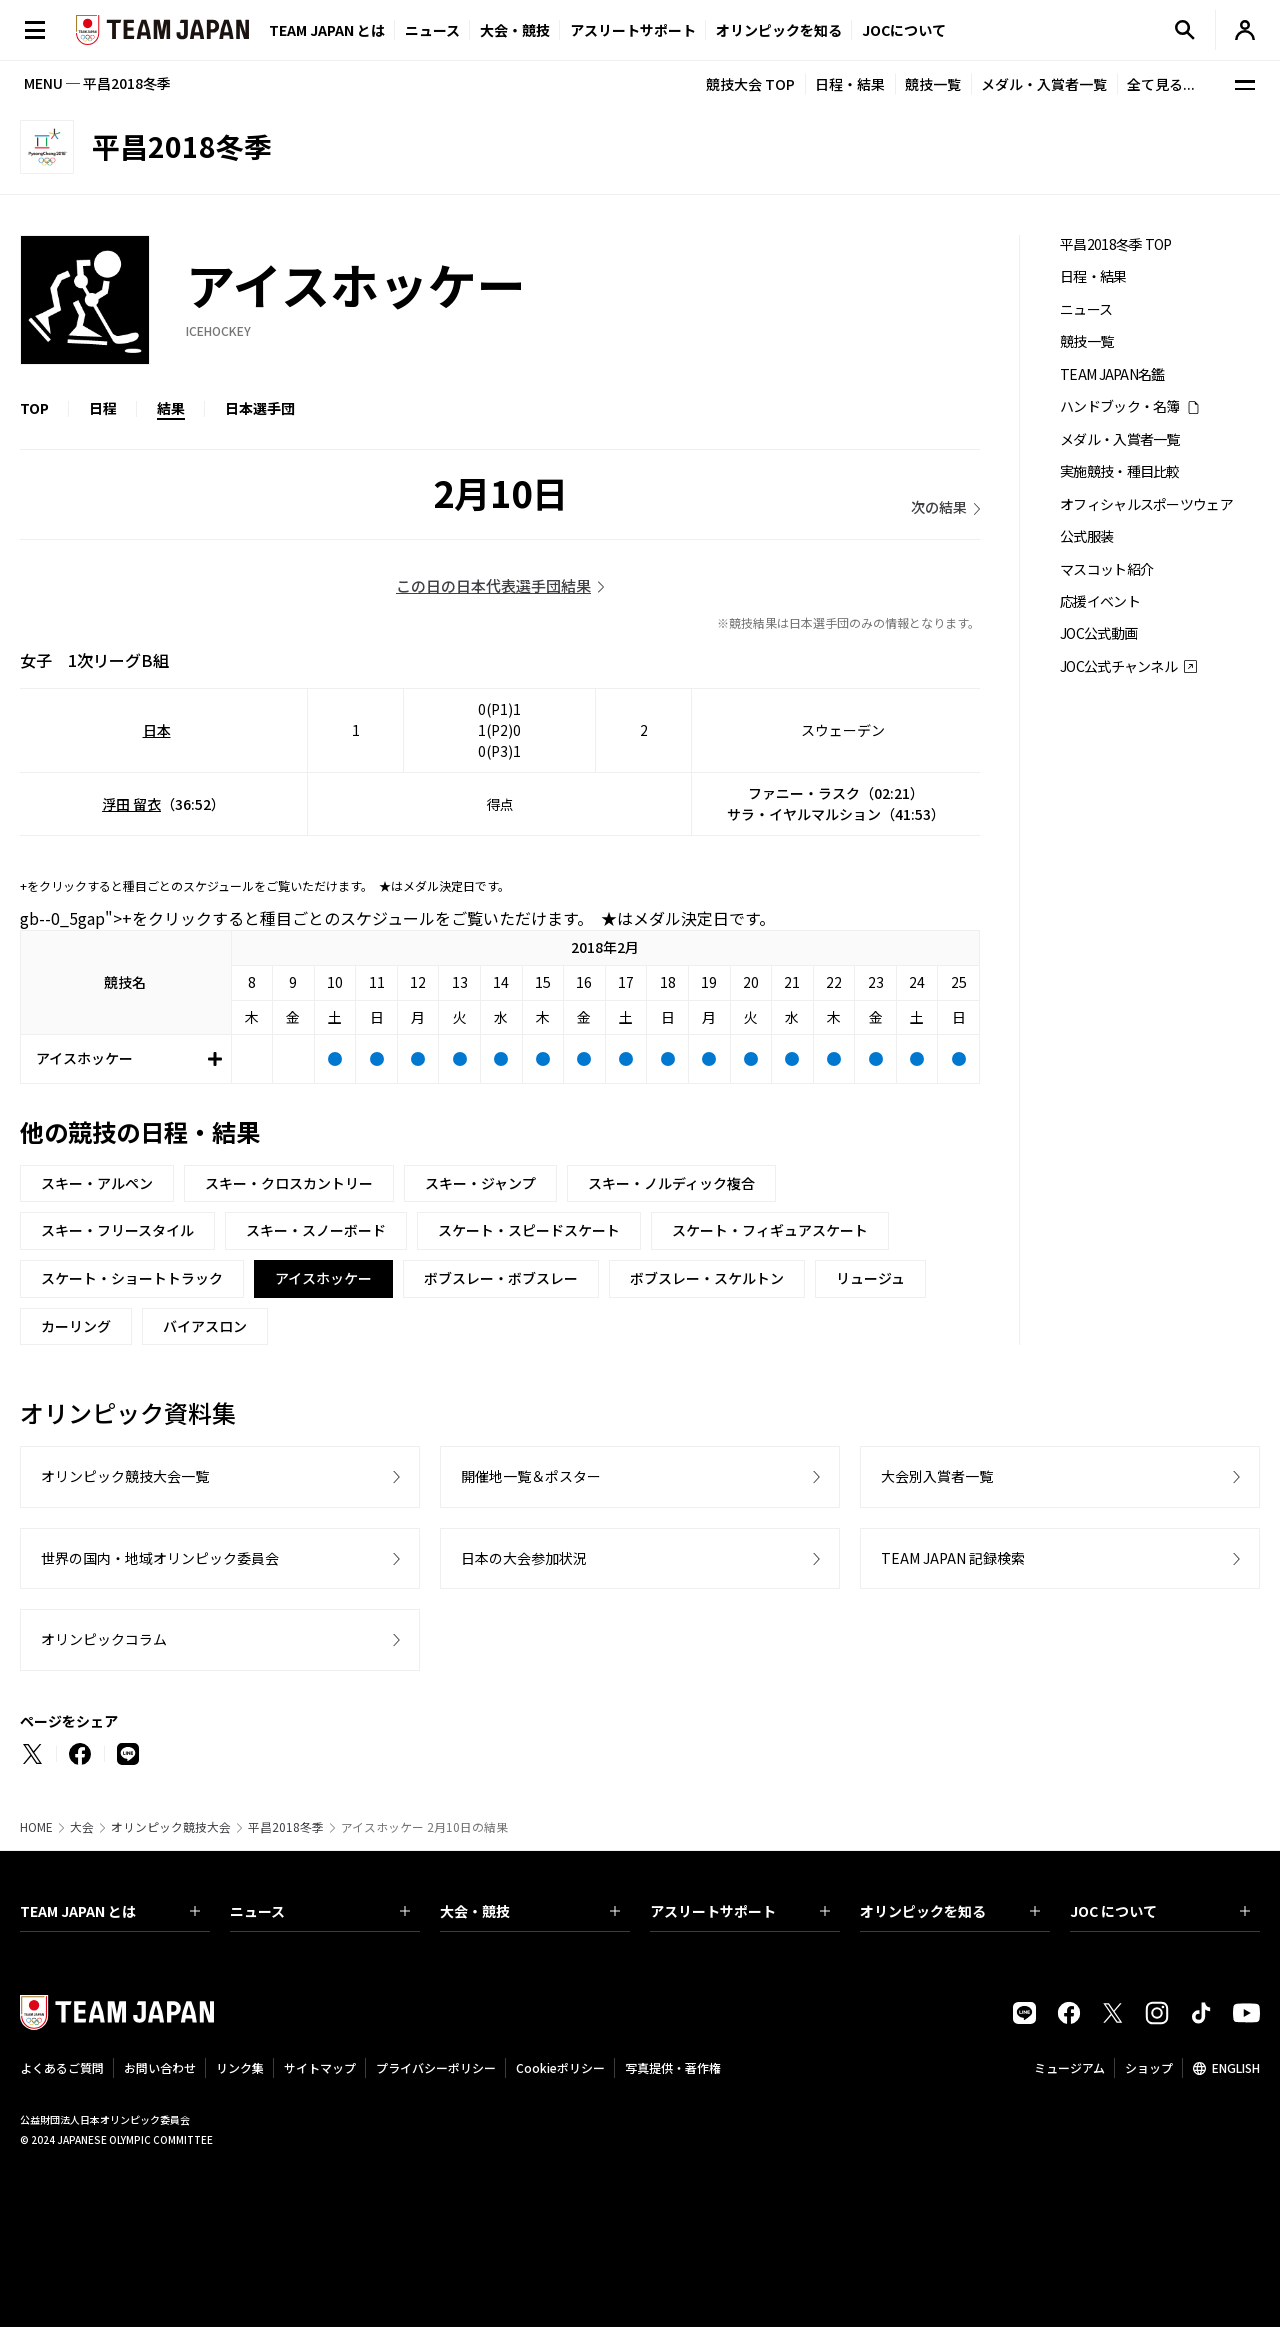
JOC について (1160, 1911)
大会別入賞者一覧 (937, 1476)
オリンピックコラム (104, 1639)
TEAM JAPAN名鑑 (1112, 374)
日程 (103, 408)
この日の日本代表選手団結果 (493, 585)
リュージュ (870, 1278)
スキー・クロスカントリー (289, 1183)
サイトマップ (320, 2067)
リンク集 (240, 2067)
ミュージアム (1069, 2067)
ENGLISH (1236, 2067)
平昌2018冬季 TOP (1116, 244)
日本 (157, 730)
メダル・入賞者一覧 (1044, 84)
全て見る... (1161, 84)
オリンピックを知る (779, 30)
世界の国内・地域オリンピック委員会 (160, 1558)
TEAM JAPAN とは (110, 1911)
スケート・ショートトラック (132, 1278)
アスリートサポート (633, 30)
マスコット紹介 (1106, 569)
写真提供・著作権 (673, 2067)
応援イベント (1100, 601)
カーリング (76, 1326)
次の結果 (939, 507)
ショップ (1149, 2067)
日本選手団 (260, 408)
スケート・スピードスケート (529, 1230)
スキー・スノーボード (316, 1230)
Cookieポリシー (560, 2067)
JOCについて (904, 30)
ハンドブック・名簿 (1120, 406)
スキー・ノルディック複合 (671, 1183)
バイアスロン (205, 1326)
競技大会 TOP (750, 84)
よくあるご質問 (62, 2067)
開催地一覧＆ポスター (531, 1476)
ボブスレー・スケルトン (707, 1278)
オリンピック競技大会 (171, 1827)
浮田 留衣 (131, 804)
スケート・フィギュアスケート (770, 1230)
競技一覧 (933, 84)
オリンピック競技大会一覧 (125, 1476)
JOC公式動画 (1098, 633)
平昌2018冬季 (286, 1827)
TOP (34, 408)
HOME (36, 1827)
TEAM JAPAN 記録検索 (953, 1558)
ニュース (432, 30)
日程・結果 (850, 84)
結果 (171, 408)
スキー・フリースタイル (117, 1230)
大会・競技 (530, 1911)
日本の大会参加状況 (524, 1558)
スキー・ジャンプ (480, 1183)
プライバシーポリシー (436, 2067)
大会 (82, 1827)
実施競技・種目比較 (1120, 471)
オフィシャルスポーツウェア (1146, 504)
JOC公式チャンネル (1118, 666)
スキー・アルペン (97, 1183)
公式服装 (1086, 536)
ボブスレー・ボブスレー (501, 1278)
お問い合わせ (160, 2067)
